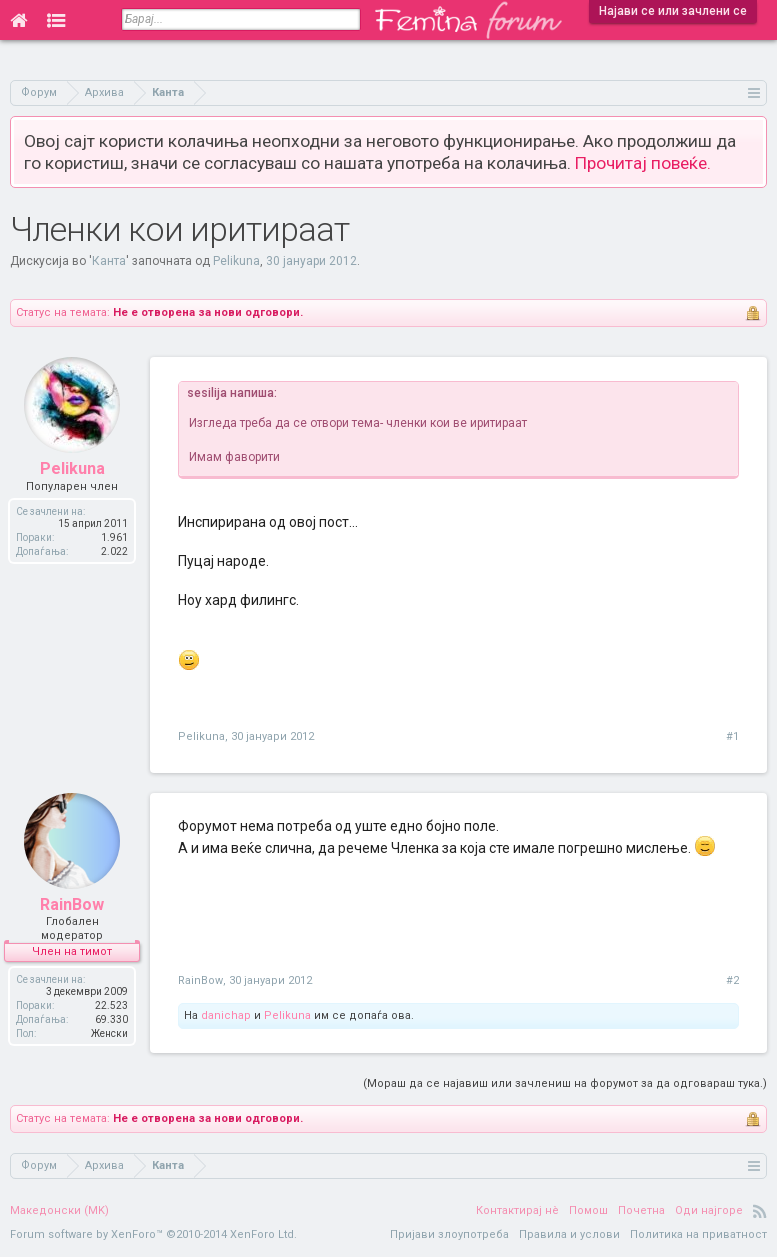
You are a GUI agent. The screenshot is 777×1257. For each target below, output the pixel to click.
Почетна (641, 1210)
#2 (732, 980)
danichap (226, 1015)
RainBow (200, 980)
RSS (760, 1211)
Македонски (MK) (59, 1210)
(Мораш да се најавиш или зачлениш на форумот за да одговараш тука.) (565, 1083)
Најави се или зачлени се (673, 11)
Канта (109, 261)
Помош (588, 1210)
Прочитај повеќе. (643, 163)
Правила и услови (569, 1234)
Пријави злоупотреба (449, 1234)
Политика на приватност (698, 1234)
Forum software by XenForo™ (153, 1234)
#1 (732, 736)
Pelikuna (236, 261)
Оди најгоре (709, 1210)
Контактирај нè (517, 1210)
